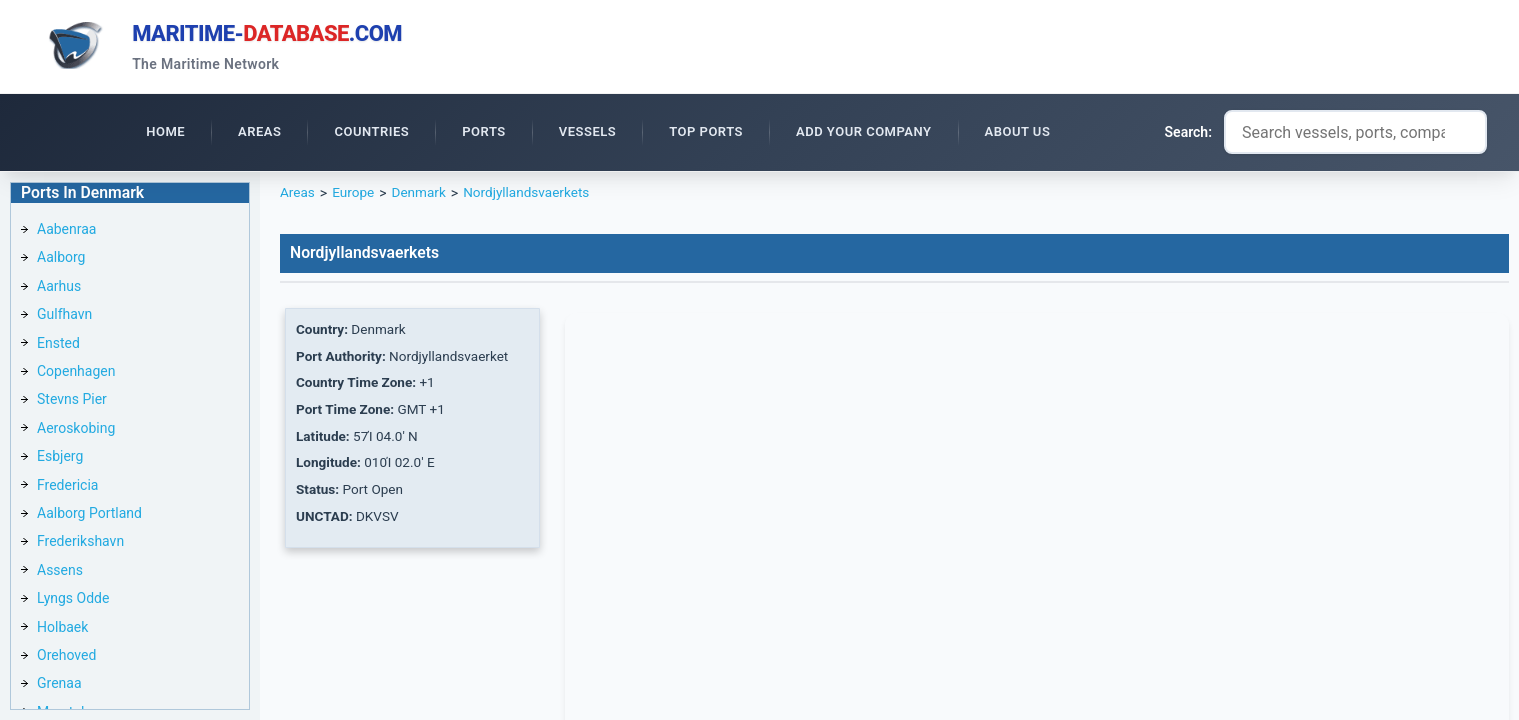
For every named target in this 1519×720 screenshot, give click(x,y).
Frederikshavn (80, 544)
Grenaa (59, 686)
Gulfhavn (64, 317)
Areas (298, 196)
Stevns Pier (72, 402)
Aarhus (59, 289)
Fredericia (67, 488)
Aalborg (61, 260)
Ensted (58, 346)
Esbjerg (60, 459)
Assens (60, 573)
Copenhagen (76, 374)
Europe (354, 196)
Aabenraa (66, 232)
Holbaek (62, 630)
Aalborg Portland (89, 516)
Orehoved (66, 658)
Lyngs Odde (73, 601)
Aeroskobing (76, 431)
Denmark (422, 196)
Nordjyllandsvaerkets (533, 196)
